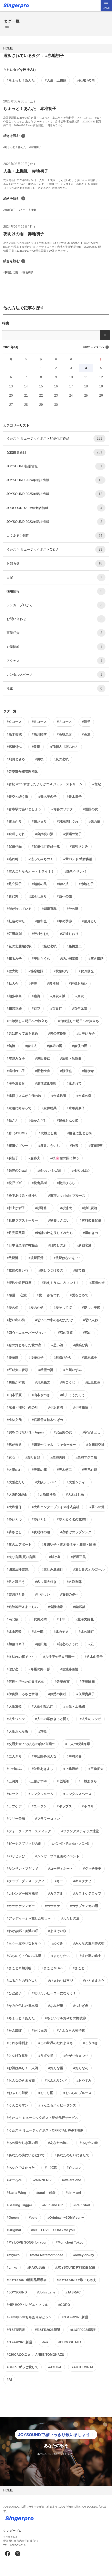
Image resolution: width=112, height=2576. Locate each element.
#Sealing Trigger (19, 2205)
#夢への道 (97, 1507)
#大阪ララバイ (46, 1482)
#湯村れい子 (16, 1071)
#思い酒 (57, 1345)
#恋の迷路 (65, 1332)
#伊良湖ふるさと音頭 (22, 1694)
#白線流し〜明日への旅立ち (78, 1021)
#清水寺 (88, 1071)
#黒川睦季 (39, 734)
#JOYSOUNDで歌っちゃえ (76, 2280)
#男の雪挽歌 (57, 1033)
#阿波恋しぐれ (67, 821)
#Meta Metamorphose (46, 2255)
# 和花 (51, 2167)
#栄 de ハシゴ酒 (49, 1170)
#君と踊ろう (16, 1582)
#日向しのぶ (57, 1245)
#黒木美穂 (14, 734)
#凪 (91, 1644)
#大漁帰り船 (47, 1494)
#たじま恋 (39, 2030)
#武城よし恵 (48, 1133)
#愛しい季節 (91, 1307)
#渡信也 (66, 1071)
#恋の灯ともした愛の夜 (24, 1345)
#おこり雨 (45, 2093)
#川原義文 (42, 1382)
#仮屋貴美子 (86, 1694)
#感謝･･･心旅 (17, 1295)
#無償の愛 (79, 1046)
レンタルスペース (56, 674)
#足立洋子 (14, 884)
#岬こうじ (67, 1382)
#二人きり (14, 1756)
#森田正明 (96, 1145)
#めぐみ (57, 1943)
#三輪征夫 (96, 1769)
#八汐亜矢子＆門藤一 (58, 1657)
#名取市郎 (74, 1582)
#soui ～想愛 (45, 2192)
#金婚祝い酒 (44, 834)
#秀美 (33, 983)
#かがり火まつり (75, 2055)
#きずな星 (45, 2055)
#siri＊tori (73, 2192)
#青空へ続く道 (17, 797)
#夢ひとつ (14, 1519)
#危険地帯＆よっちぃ (22, 1607)
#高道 (86, 734)
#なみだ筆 (55, 2005)
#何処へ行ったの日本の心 (25, 1681)
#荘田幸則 (14, 934)
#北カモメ (61, 1631)
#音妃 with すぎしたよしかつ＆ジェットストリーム (44, 784)
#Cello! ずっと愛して (22, 2367)
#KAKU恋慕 (36, 2267)
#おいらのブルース (77, 2093)
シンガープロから (56, 605)
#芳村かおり (41, 934)
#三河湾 (12, 1781)
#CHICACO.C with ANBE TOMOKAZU (35, 2354)
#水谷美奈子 (76, 1108)
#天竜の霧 (39, 1470)
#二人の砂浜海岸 (77, 1744)
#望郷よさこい (59, 1220)
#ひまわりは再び (60, 1980)
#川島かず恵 (16, 1382)
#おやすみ (84, 2080)
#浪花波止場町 (46, 1083)
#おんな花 (80, 2068)
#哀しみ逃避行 (52, 1569)
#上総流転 (70, 1769)
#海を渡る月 (16, 1083)
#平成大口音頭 (17, 1370)
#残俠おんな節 (67, 1120)
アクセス (56, 660)
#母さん (12, 1120)
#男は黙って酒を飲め (22, 1033)
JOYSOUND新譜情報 (56, 466)
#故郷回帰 (36, 1258)
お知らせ (56, 563)
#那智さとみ (79, 846)
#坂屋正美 (78, 1557)
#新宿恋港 (84, 1245)
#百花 (36, 1008)
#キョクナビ (82, 1881)
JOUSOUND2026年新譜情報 (56, 507)
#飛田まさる (16, 759)
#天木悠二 (64, 1470)
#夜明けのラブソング (75, 1532)
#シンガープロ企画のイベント (57, 1856)
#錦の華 (94, 821)
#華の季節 (64, 921)
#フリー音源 (16, 1818)
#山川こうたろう (72, 1395)
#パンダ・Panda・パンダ (70, 1843)
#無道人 (31, 1046)
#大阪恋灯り (16, 1482)
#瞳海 (36, 996)
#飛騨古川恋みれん (64, 747)
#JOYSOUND (17, 2292)
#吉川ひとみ (16, 1594)
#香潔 (36, 747)
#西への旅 (64, 896)
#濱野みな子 (16, 1058)
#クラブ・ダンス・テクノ (25, 1881)
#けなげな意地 (17, 2055)
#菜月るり (89, 921)
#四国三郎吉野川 (19, 1569)
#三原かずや (38, 1781)
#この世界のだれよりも (55, 2043)
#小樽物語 (80, 1407)
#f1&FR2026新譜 (47, 2330)
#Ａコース (64, 722)
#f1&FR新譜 (16, 2330)
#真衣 (79, 996)
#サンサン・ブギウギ (22, 1868)
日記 (56, 577)
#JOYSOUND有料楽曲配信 (75, 2267)
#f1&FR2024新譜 (83, 2330)
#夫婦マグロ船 (86, 1457)
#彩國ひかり (63, 1357)
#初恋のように (67, 1644)
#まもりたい (60, 1956)
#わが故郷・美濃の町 (22, 1931)
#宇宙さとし (91, 1432)
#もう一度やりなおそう (24, 1943)
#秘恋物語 (36, 971)
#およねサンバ (55, 2080)
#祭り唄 (53, 983)
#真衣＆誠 (57, 996)
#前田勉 (41, 1644)
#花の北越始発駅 (19, 946)
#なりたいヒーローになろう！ (54, 1993)
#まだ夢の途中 (90, 1956)
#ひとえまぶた (93, 1980)
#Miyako (13, 2255)
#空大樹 (12, 971)
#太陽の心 (14, 1470)
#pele (33, 2217)
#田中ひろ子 (86, 1033)
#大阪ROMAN (17, 1494)
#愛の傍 (12, 1307)
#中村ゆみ (14, 1769)
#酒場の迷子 (72, 834)
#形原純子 (89, 1357)
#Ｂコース (39, 722)
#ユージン (39, 1806)
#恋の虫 (89, 1332)
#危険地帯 (55, 1607)
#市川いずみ (72, 1370)
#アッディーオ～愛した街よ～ (29, 1918)
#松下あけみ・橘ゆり (22, 1195)
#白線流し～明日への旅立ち (27, 1021)
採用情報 (56, 591)
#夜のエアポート (19, 1544)
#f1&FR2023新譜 (19, 2342)
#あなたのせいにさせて (72, 2155)
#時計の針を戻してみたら (54, 1233)
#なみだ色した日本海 (22, 2005)
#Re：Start (82, 2205)
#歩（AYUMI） (18, 1133)
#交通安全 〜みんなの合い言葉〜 (31, 1744)
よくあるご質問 (56, 535)
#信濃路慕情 (69, 1669)
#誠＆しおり (38, 896)
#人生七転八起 (42, 1706)
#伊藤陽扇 (87, 1681)
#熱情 (11, 1046)
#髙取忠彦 (64, 734)
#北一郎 (37, 1631)
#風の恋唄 (61, 759)
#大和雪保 (14, 1507)
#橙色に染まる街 (79, 1133)
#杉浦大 (66, 1208)
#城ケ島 (55, 1557)
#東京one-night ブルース (66, 1195)
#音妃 (96, 784)
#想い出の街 (16, 1320)
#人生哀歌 (14, 1706)
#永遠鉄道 (58, 1096)
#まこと (78, 1968)
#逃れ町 (12, 859)
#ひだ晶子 (14, 1993)
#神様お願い (78, 983)
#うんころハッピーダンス (57, 2105)
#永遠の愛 (84, 1096)
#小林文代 (14, 1420)
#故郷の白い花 (17, 1270)
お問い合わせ (56, 619)
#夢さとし (14, 1532)
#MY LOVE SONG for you (53, 2230)
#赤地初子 (86, 884)
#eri (45, 2342)
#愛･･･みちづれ (48, 1295)
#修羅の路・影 (39, 1669)
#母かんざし (38, 1120)
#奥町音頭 (32, 1457)
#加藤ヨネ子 (16, 1644)
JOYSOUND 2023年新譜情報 (56, 521)
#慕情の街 (97, 1283)
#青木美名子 (47, 797)
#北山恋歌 (14, 1631)
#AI (9, 2379)
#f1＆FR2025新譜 (75, 2317)
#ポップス (64, 1806)
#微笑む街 (80, 1345)
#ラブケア (14, 1806)
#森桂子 (12, 1158)
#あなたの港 (89, 2143)
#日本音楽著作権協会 (22, 1245)
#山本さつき (41, 1395)
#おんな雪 (55, 2068)
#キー (59, 1881)
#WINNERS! (42, 2180)
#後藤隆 (12, 1357)
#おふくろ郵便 (17, 2093)
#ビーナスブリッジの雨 (24, 1843)
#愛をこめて (79, 1295)
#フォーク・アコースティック (29, 1831)
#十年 (61, 1619)
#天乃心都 (89, 1470)
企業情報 (56, 646)
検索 (56, 688)
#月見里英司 (16, 1233)
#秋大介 (12, 983)
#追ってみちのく (41, 859)
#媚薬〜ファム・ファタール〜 (54, 1444)
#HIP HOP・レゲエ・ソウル (27, 2305)
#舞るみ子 (14, 958)
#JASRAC (73, 2292)
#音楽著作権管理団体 (22, 771)
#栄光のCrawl (17, 1170)
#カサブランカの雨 (84, 1906)
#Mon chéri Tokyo (69, 2242)
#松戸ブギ (14, 1183)
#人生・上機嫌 (55, 80)
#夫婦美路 (57, 1457)
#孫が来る (14, 1444)
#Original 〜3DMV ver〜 (66, 2217)
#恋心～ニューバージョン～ (27, 1332)
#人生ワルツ (16, 1719)
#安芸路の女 (63, 1432)
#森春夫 (34, 1158)
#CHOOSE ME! (69, 2342)
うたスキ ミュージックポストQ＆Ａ (56, 549)
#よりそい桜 (57, 1931)
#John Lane (46, 2292)
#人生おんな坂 (17, 1731)
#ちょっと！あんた (21, 80)
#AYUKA (54, 2367)
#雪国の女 (90, 809)
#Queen (13, 2217)
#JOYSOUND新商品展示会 (27, 2280)
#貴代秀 (12, 896)
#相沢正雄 (14, 1008)
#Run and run (52, 2205)
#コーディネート (60, 1868)
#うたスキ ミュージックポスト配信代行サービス (42, 2118)
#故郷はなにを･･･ (67, 1258)
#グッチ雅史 (92, 1868)
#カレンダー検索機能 (22, 1893)
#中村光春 (74, 1756)
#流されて (74, 1083)
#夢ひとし (39, 1519)
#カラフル (55, 1893)
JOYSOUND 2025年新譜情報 (56, 493)
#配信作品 (14, 846)
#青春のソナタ (62, 809)
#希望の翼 (45, 1370)
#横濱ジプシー (17, 1145)
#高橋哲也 (14, 747)
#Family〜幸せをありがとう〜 (29, 2317)
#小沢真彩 (55, 1407)
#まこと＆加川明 (19, 1968)
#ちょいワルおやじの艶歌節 (65, 2018)
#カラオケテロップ (87, 1893)
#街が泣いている (19, 909)
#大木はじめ (75, 1494)
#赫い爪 (63, 884)
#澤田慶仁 (42, 1058)
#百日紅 (56, 1008)
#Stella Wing (16, 2192)
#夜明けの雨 (86, 80)
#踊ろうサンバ (75, 871)
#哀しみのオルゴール (88, 1569)
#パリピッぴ (16, 1856)
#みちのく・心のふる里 (24, 1956)
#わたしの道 (70, 1918)
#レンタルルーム (41, 1794)
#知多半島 (14, 996)
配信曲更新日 (56, 452)
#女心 (11, 1457)
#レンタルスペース (77, 1794)
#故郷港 (12, 1258)
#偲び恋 (12, 1669)
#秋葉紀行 (61, 971)
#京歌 (42, 1731)
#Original (14, 2230)
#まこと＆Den (52, 1968)
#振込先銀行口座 (19, 1283)
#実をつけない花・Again (25, 1432)
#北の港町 (86, 1631)
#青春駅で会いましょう (24, 809)
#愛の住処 (36, 1307)
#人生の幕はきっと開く (52, 1719)
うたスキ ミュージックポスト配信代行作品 (56, 438)
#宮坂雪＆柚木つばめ (47, 1420)
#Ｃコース (14, 722)
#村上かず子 (16, 1208)
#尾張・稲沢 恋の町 (22, 1407)
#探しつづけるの (50, 1270)
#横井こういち (49, 1145)
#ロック (12, 1794)
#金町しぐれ (16, 834)
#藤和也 (41, 921)
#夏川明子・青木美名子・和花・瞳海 (69, 1544)
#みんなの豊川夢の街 (88, 1943)
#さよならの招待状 (71, 2030)
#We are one (71, 2180)
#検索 (74, 1145)
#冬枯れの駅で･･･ (20, 1657)
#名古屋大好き (46, 1582)
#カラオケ (52, 1906)
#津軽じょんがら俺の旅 (24, 1096)
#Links (12, 2267)
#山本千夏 (14, 1395)
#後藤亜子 (36, 1357)
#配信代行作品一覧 (46, 846)
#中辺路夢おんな (44, 1756)
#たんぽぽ (14, 2030)
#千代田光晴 (38, 1619)
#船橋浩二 (74, 946)
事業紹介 (56, 632)
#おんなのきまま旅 (21, 2080)
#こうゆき (90, 2043)
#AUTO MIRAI (82, 2367)
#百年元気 (79, 1008)
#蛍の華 (72, 909)
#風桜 (39, 759)
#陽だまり (39, 821)
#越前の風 (39, 884)
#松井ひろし (66, 1183)
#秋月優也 (86, 971)
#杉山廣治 (89, 1208)
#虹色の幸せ (16, 921)
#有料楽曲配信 (90, 1220)
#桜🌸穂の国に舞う (64, 1158)
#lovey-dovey (83, 2255)
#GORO (64, 2305)
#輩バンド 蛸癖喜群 (77, 859)
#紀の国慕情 (69, 958)
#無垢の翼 (54, 1046)
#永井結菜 (49, 1108)
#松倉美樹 (39, 1183)
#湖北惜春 (42, 1071)
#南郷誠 (79, 1607)
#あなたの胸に (59, 2143)
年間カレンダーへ (96, 347)
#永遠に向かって (19, 1108)
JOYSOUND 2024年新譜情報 (56, 480)
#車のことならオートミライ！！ (30, 871)
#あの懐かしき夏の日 (22, 2143)
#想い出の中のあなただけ (54, 1320)
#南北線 (12, 1619)
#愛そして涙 (63, 1307)
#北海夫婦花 (84, 1619)
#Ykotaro (74, 2167)
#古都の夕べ (69, 1594)
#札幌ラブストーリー (22, 1220)
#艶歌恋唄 (49, 946)
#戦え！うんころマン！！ (60, 1283)
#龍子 (86, 722)
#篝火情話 (96, 958)
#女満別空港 (95, 1444)
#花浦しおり (69, 934)
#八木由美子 (94, 1657)
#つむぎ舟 (80, 2005)
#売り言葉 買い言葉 (23, 1557)
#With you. (15, 2180)
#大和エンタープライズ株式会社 (55, 1507)
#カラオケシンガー (21, 1906)
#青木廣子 (74, 797)
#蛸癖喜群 (49, 909)
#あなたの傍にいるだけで (25, 2155)
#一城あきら (88, 1781)
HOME (8, 48)
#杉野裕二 (42, 1208)
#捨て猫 (79, 1270)
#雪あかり (14, 821)
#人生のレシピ (90, 1719)
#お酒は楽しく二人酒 (22, 2068)
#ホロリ (88, 1806)
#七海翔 (63, 1781)
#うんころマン (17, 2105)
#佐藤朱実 (62, 1681)
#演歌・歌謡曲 (71, 1058)
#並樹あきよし (42, 1769)
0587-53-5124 (18, 2545)
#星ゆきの (90, 1233)
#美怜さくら (41, 958)
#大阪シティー (77, 1482)
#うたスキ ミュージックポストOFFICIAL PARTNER (45, 2130)
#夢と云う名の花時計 (72, 1519)
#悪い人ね (90, 1320)
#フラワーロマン (47, 1818)
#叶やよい (42, 1594)
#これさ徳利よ (17, 2043)
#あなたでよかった (21, 2167)
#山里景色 (92, 1382)
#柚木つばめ (80, 1170)
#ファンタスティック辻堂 (80, 1831)
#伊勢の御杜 (57, 1694)
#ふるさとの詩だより (22, 1980)
